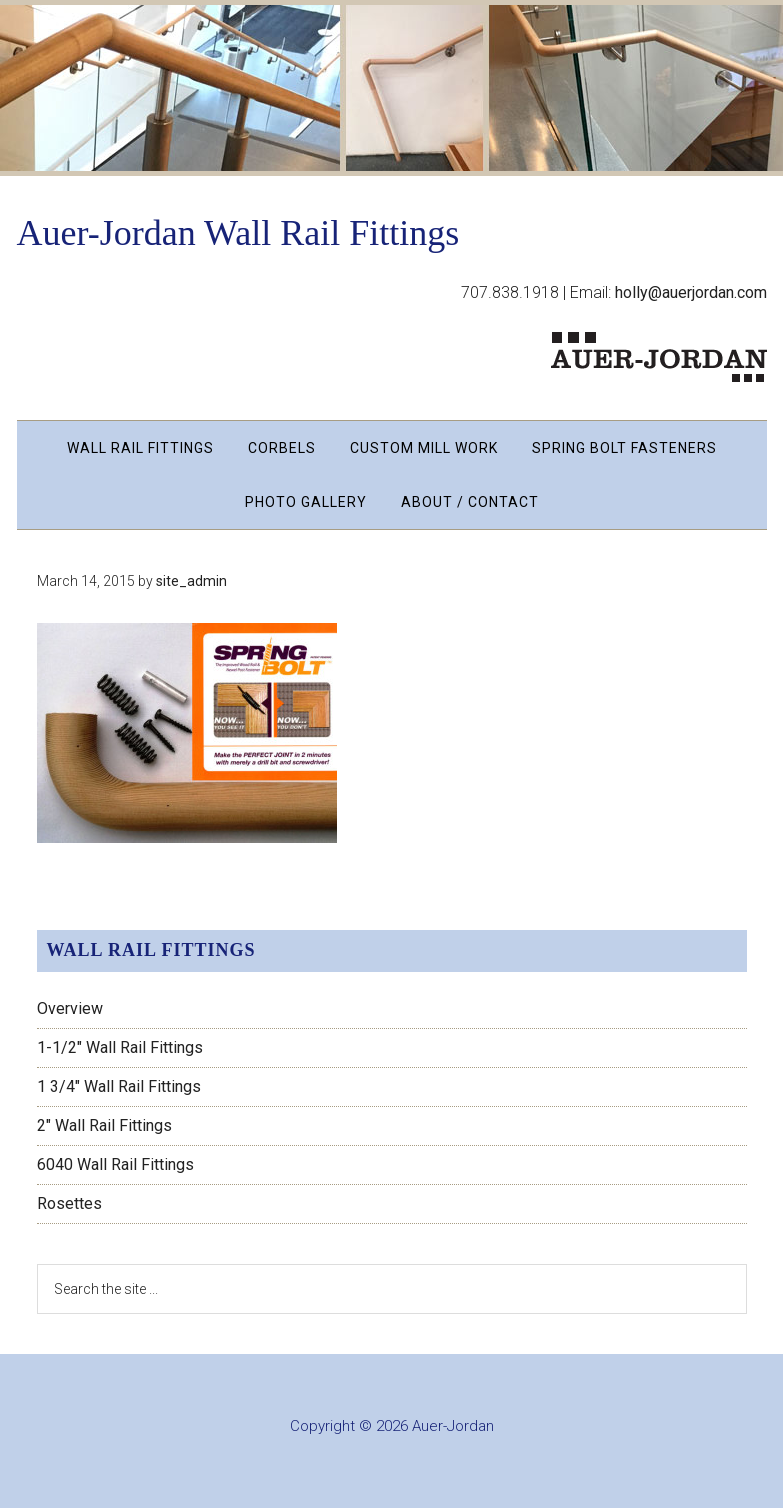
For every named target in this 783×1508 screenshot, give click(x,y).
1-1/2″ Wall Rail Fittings (120, 1047)
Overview (70, 1008)
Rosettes (69, 1203)
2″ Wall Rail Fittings (104, 1125)
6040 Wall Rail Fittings (115, 1164)
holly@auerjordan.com (691, 292)
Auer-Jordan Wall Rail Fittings (238, 233)
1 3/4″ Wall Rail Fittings (119, 1086)
